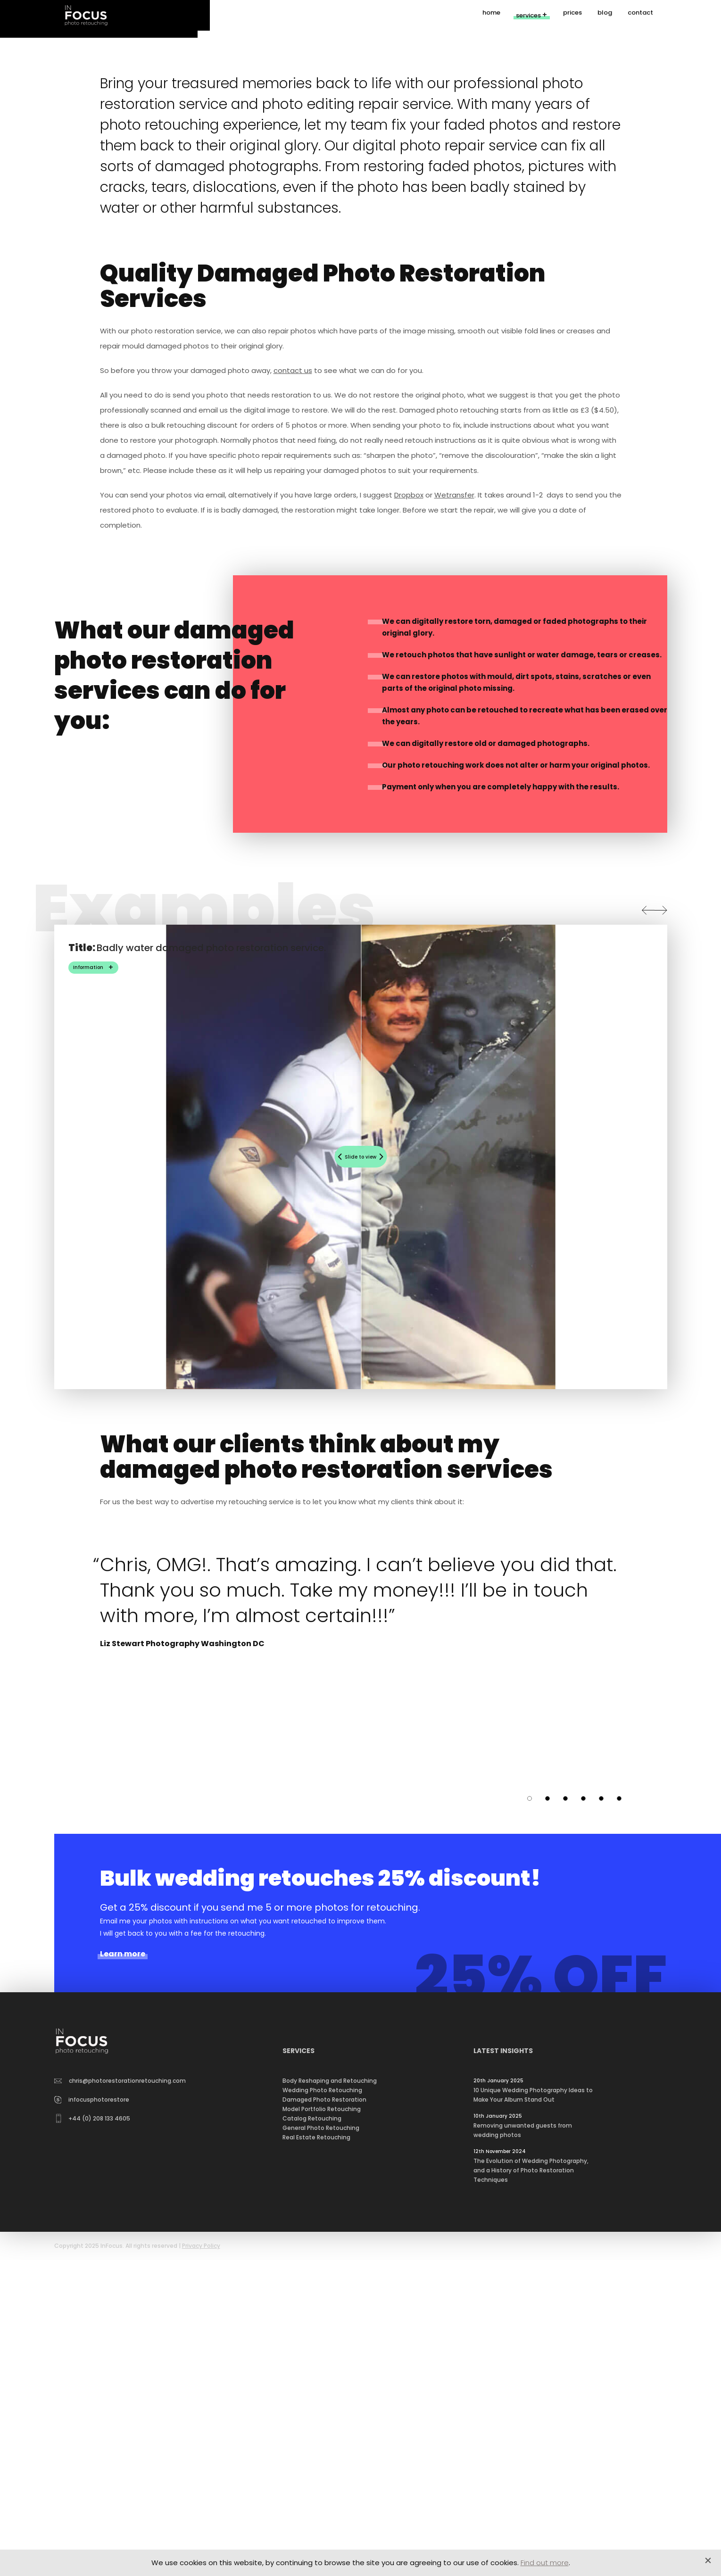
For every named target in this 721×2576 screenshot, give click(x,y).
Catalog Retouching (311, 2460)
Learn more (122, 2295)
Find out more (545, 2563)
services (528, 15)
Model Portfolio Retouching (321, 2450)
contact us (292, 712)
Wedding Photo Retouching (322, 2431)
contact (640, 15)
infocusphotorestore (92, 2441)
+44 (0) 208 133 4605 (93, 2459)
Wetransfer (454, 836)
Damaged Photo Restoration (324, 2441)
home (491, 15)
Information (88, 1308)
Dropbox (408, 836)
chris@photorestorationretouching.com (120, 2422)
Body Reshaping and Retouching (329, 2422)
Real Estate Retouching (316, 2479)
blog (604, 15)
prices (572, 15)
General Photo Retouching (320, 2469)
